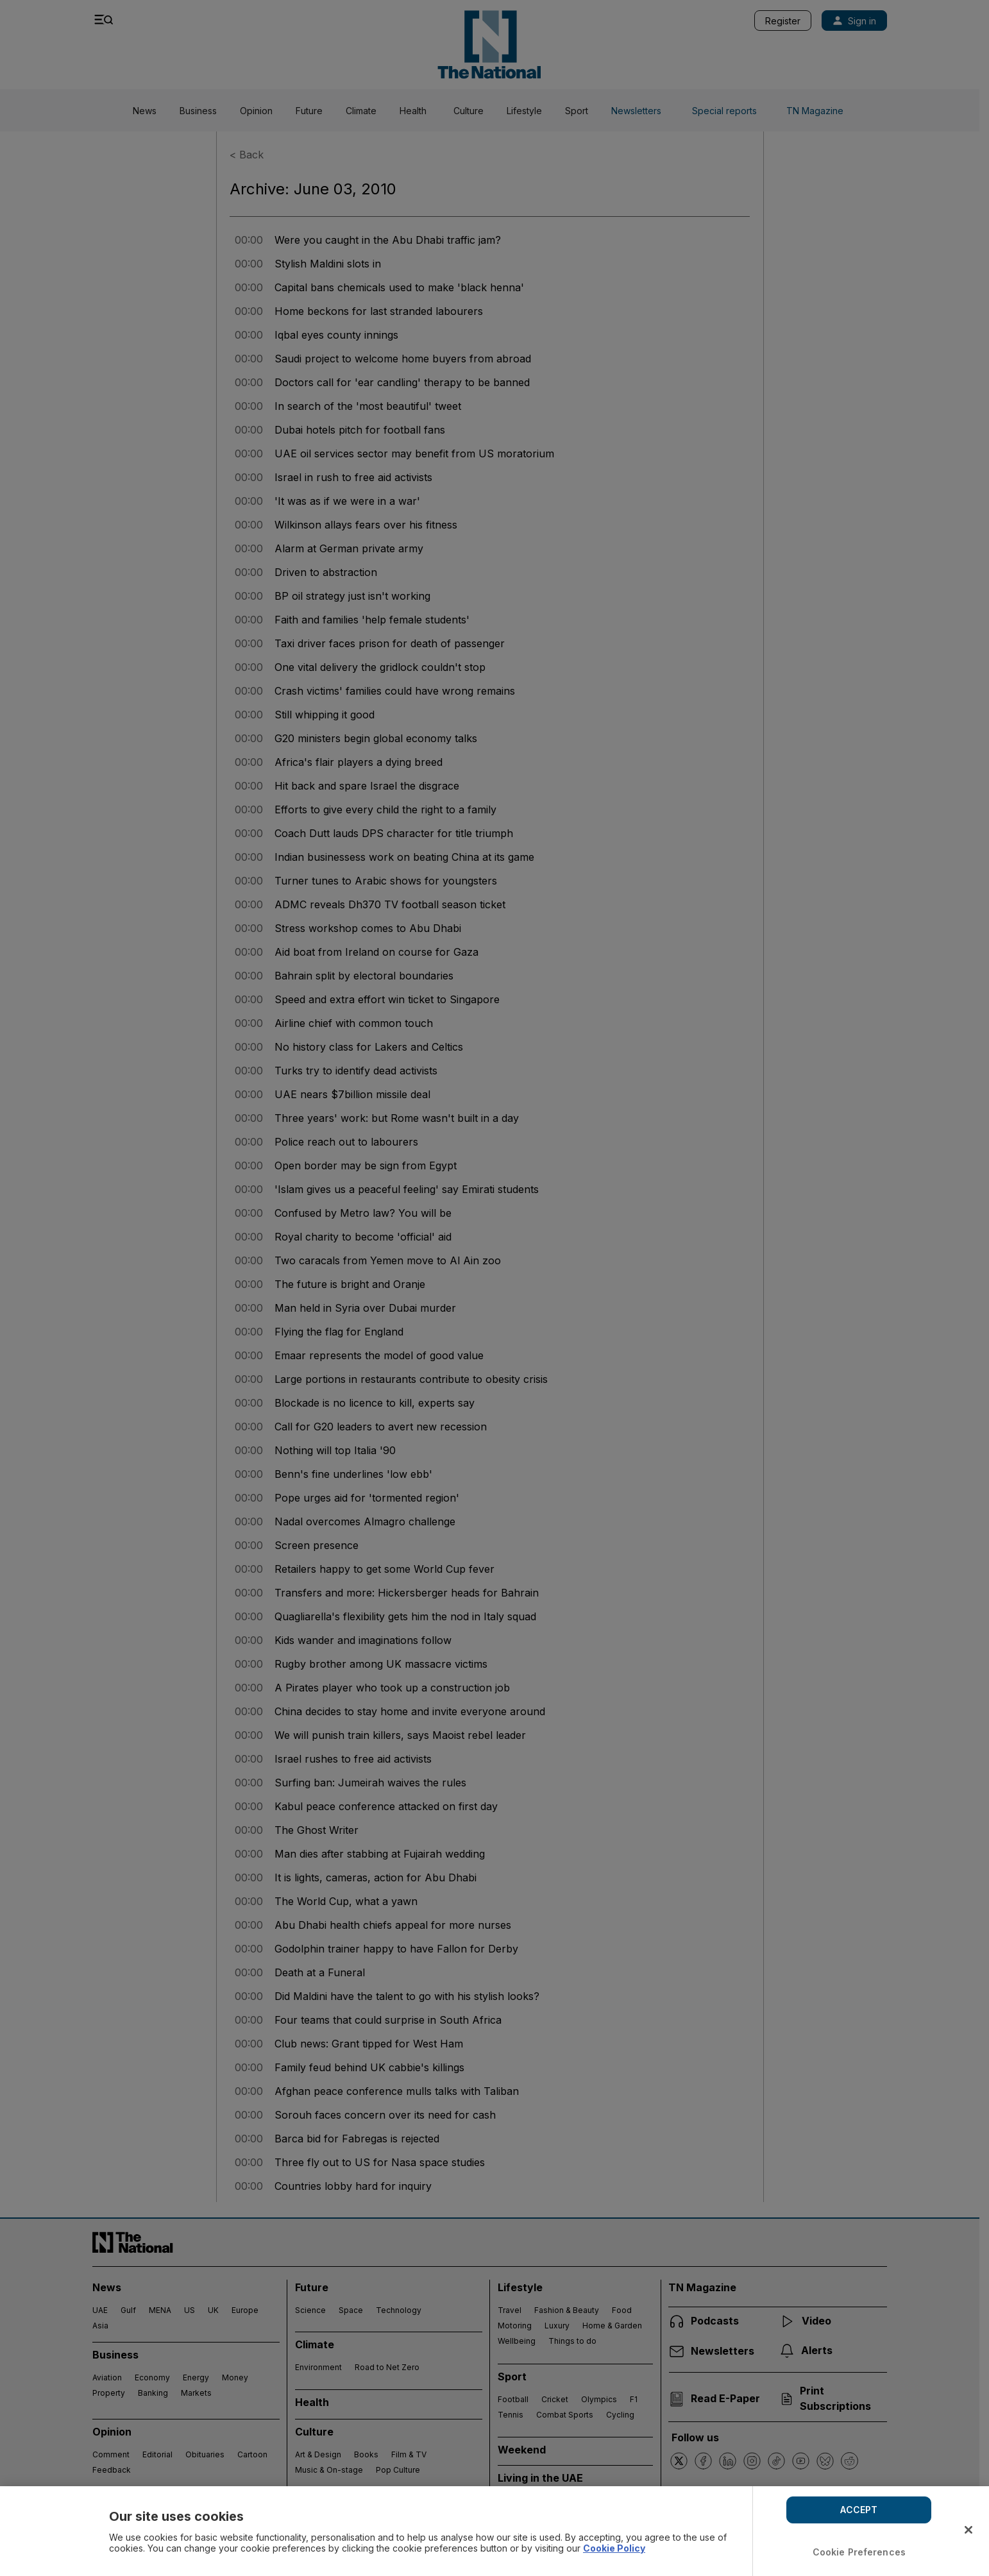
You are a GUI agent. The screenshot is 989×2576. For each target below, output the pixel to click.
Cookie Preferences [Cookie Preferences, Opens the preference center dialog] (859, 2551)
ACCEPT (858, 2509)
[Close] (968, 2530)
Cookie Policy (614, 2548)
